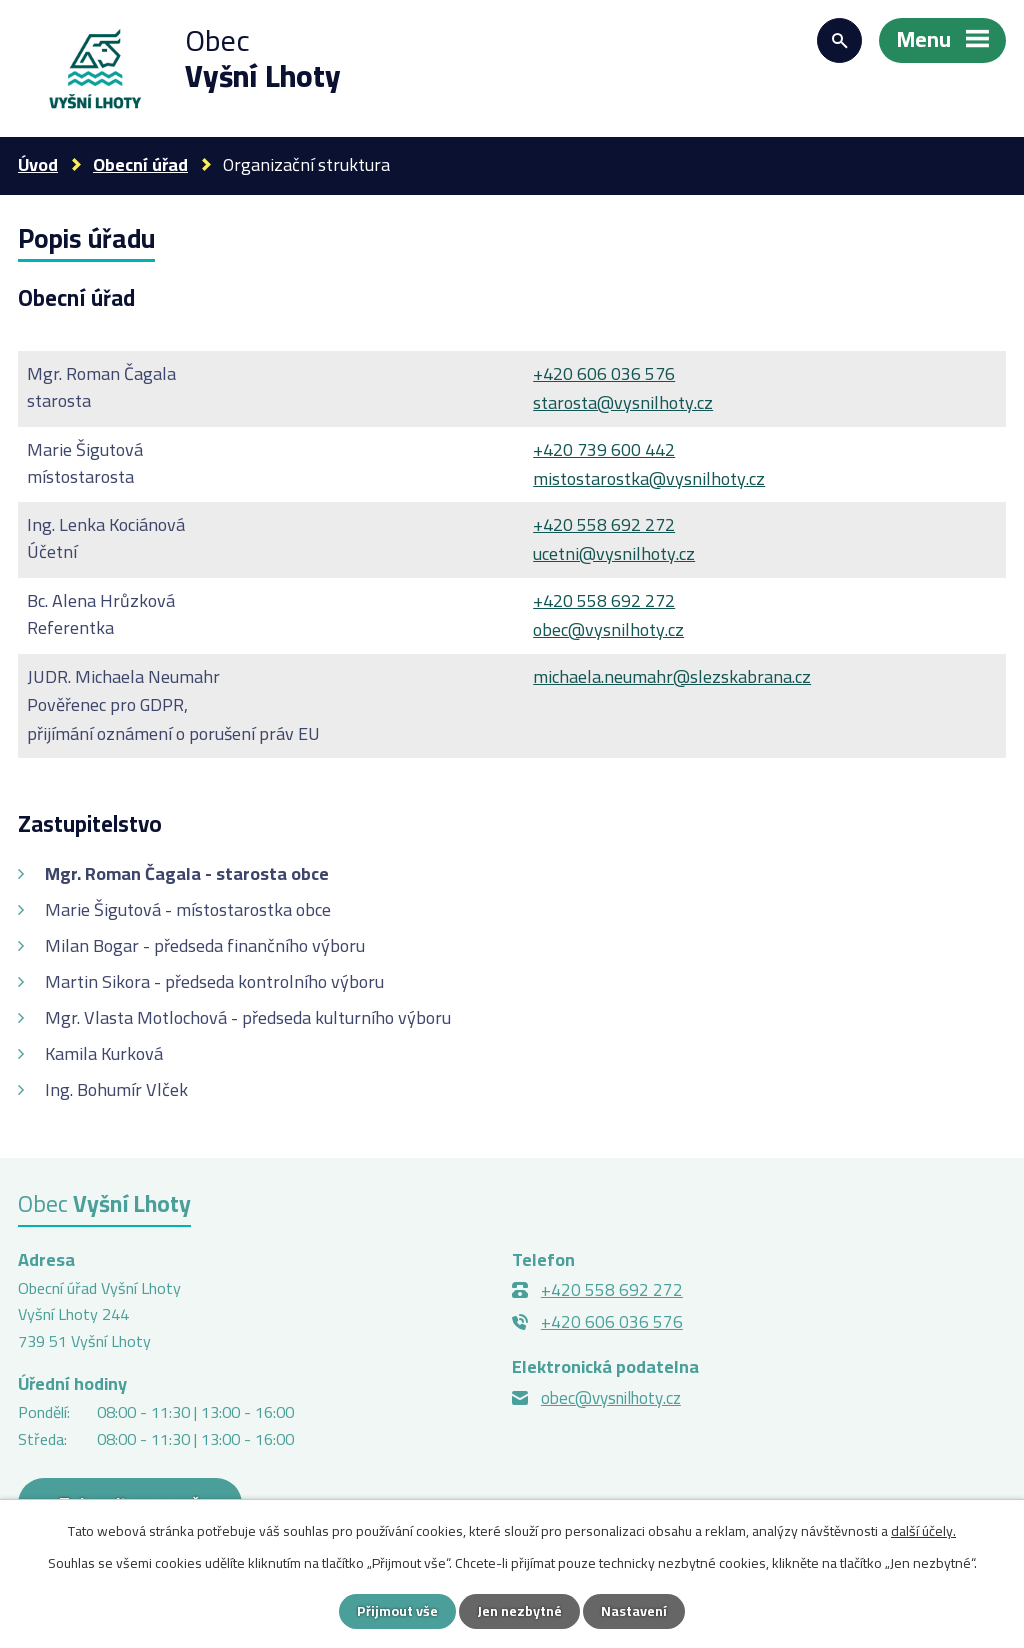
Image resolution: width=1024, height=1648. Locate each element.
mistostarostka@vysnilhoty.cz (649, 478)
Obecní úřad (140, 164)
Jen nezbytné (519, 1611)
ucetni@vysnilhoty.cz (614, 553)
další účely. (923, 1531)
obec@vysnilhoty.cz (608, 629)
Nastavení (634, 1611)
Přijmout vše (397, 1611)
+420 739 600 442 (604, 449)
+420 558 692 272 (604, 524)
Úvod (38, 164)
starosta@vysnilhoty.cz (623, 402)
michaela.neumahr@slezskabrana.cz (672, 676)
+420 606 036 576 (604, 373)
